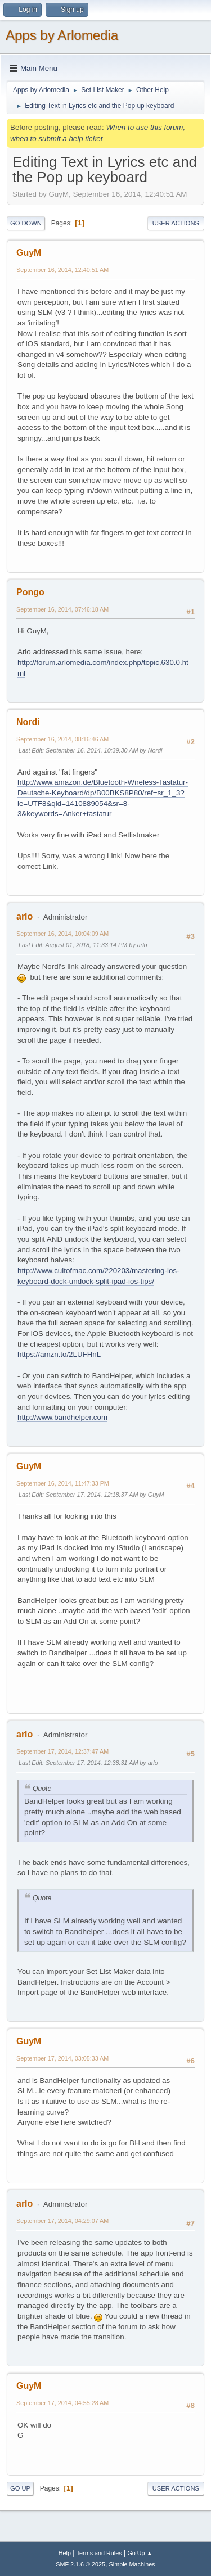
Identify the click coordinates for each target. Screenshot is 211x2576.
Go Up (20, 2488)
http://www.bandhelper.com (62, 1417)
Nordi (28, 722)
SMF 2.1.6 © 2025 (80, 2564)
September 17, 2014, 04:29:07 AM (62, 2220)
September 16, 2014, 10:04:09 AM (62, 933)
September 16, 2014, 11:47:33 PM (62, 1483)
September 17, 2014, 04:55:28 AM (62, 2403)
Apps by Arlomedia (62, 35)
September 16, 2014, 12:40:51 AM (62, 269)
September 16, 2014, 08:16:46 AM (62, 739)
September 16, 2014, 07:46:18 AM (62, 609)
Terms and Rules (99, 2553)
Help (65, 2553)
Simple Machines (132, 2564)
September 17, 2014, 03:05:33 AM (62, 2058)
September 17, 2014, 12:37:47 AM (62, 1751)
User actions (175, 223)
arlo (24, 916)
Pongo (30, 592)
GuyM (28, 252)
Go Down (26, 223)
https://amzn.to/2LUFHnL (59, 1354)
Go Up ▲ (139, 2553)
